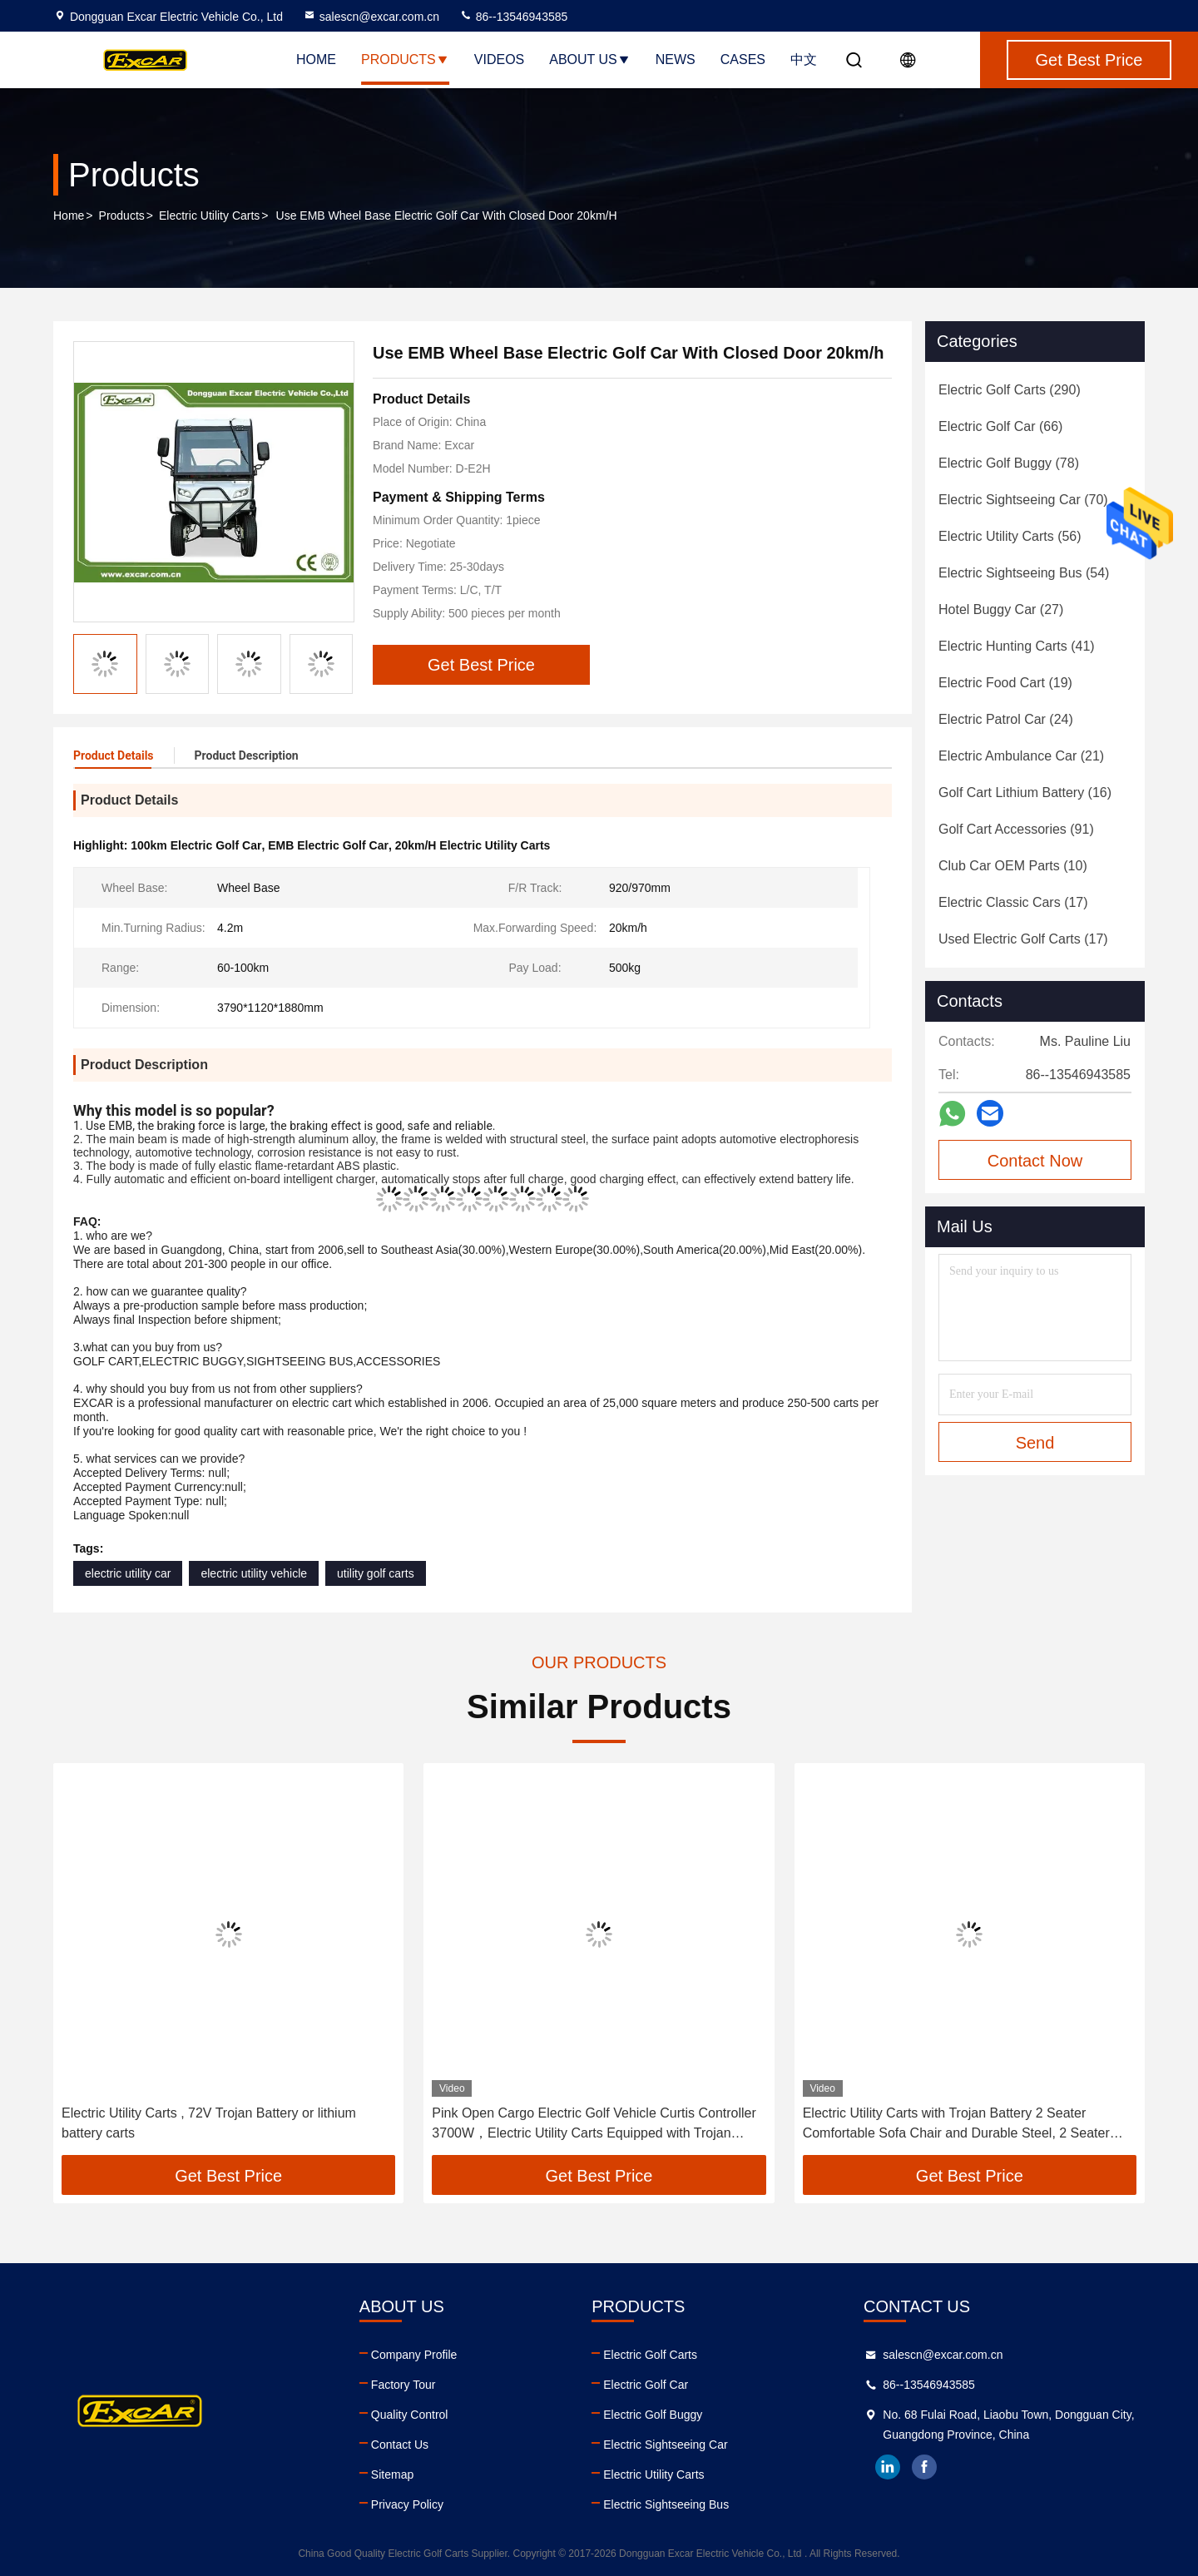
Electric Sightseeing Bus (666, 2504)
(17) (1013, 902)
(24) (1005, 719)
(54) (1023, 573)
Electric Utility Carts (209, 215)
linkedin (887, 2467)
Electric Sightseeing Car (665, 2444)
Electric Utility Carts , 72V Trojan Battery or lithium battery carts (209, 2123)
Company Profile (414, 2354)
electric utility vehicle (253, 1573)
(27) (1000, 609)
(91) (1016, 829)
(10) (1012, 866)
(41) (1016, 646)
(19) (1005, 683)
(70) (1023, 500)
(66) (1000, 426)
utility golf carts (375, 1573)
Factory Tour (403, 2384)
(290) (1009, 390)
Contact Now (1035, 1161)
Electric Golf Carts (650, 2354)
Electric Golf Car (645, 2384)
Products (405, 59)
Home (316, 59)
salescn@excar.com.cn (371, 16)
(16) (1024, 792)
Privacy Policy (407, 2504)
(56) (1010, 536)
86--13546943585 (513, 16)
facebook (924, 2467)
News (676, 59)
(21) (1021, 756)
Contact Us (399, 2444)
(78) (1008, 463)
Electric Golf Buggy (652, 2414)
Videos (499, 59)
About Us (590, 59)
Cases (742, 59)
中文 (803, 59)
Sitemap (392, 2474)
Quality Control (409, 2414)
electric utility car (128, 1573)
